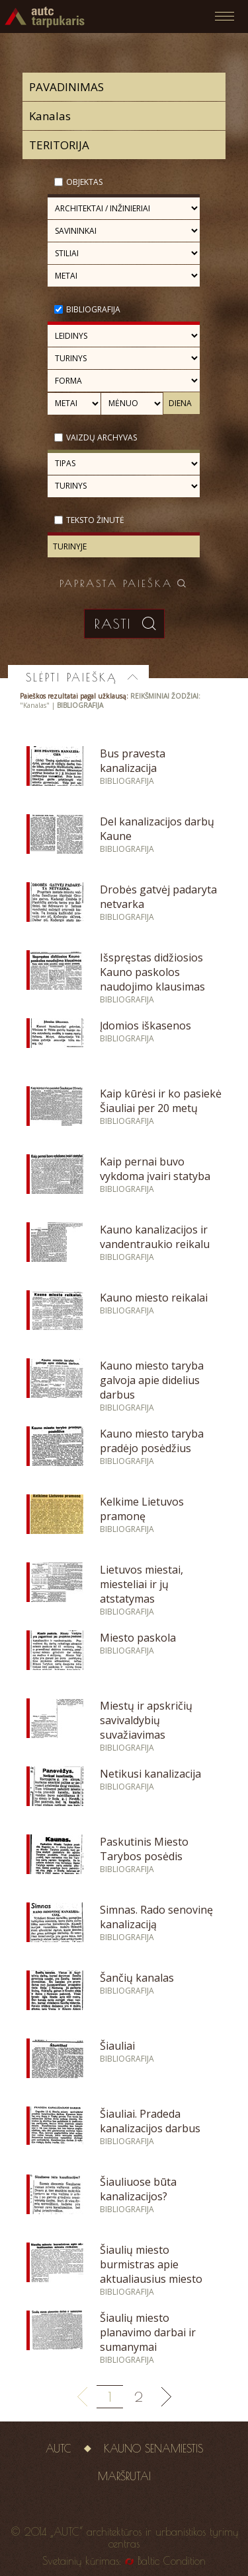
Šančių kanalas (137, 1977)
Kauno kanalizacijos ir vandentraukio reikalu (155, 1236)
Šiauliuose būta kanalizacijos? (138, 2189)
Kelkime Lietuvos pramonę (142, 1508)
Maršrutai (124, 2476)
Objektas (84, 182)
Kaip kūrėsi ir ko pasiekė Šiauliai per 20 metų (161, 1100)
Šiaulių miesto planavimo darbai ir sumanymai (148, 2332)
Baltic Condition (172, 2561)
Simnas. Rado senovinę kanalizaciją (156, 1917)
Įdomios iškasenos (145, 1025)
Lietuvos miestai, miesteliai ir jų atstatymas (141, 1584)
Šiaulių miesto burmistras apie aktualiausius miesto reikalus (151, 2272)
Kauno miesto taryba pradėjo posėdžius (152, 1440)
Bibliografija (93, 309)
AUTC (58, 2448)
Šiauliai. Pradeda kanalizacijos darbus (150, 2121)
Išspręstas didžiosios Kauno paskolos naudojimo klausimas (152, 972)
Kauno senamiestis (153, 2448)
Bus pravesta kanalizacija (132, 760)
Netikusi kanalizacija (150, 1773)
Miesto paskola (138, 1637)
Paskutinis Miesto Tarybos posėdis (144, 1848)
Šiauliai (117, 2045)
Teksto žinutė (95, 520)
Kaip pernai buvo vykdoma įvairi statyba (155, 1168)
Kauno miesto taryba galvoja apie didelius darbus (152, 1380)
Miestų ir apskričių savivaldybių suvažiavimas (146, 1720)
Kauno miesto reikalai (154, 1297)
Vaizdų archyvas (101, 437)
